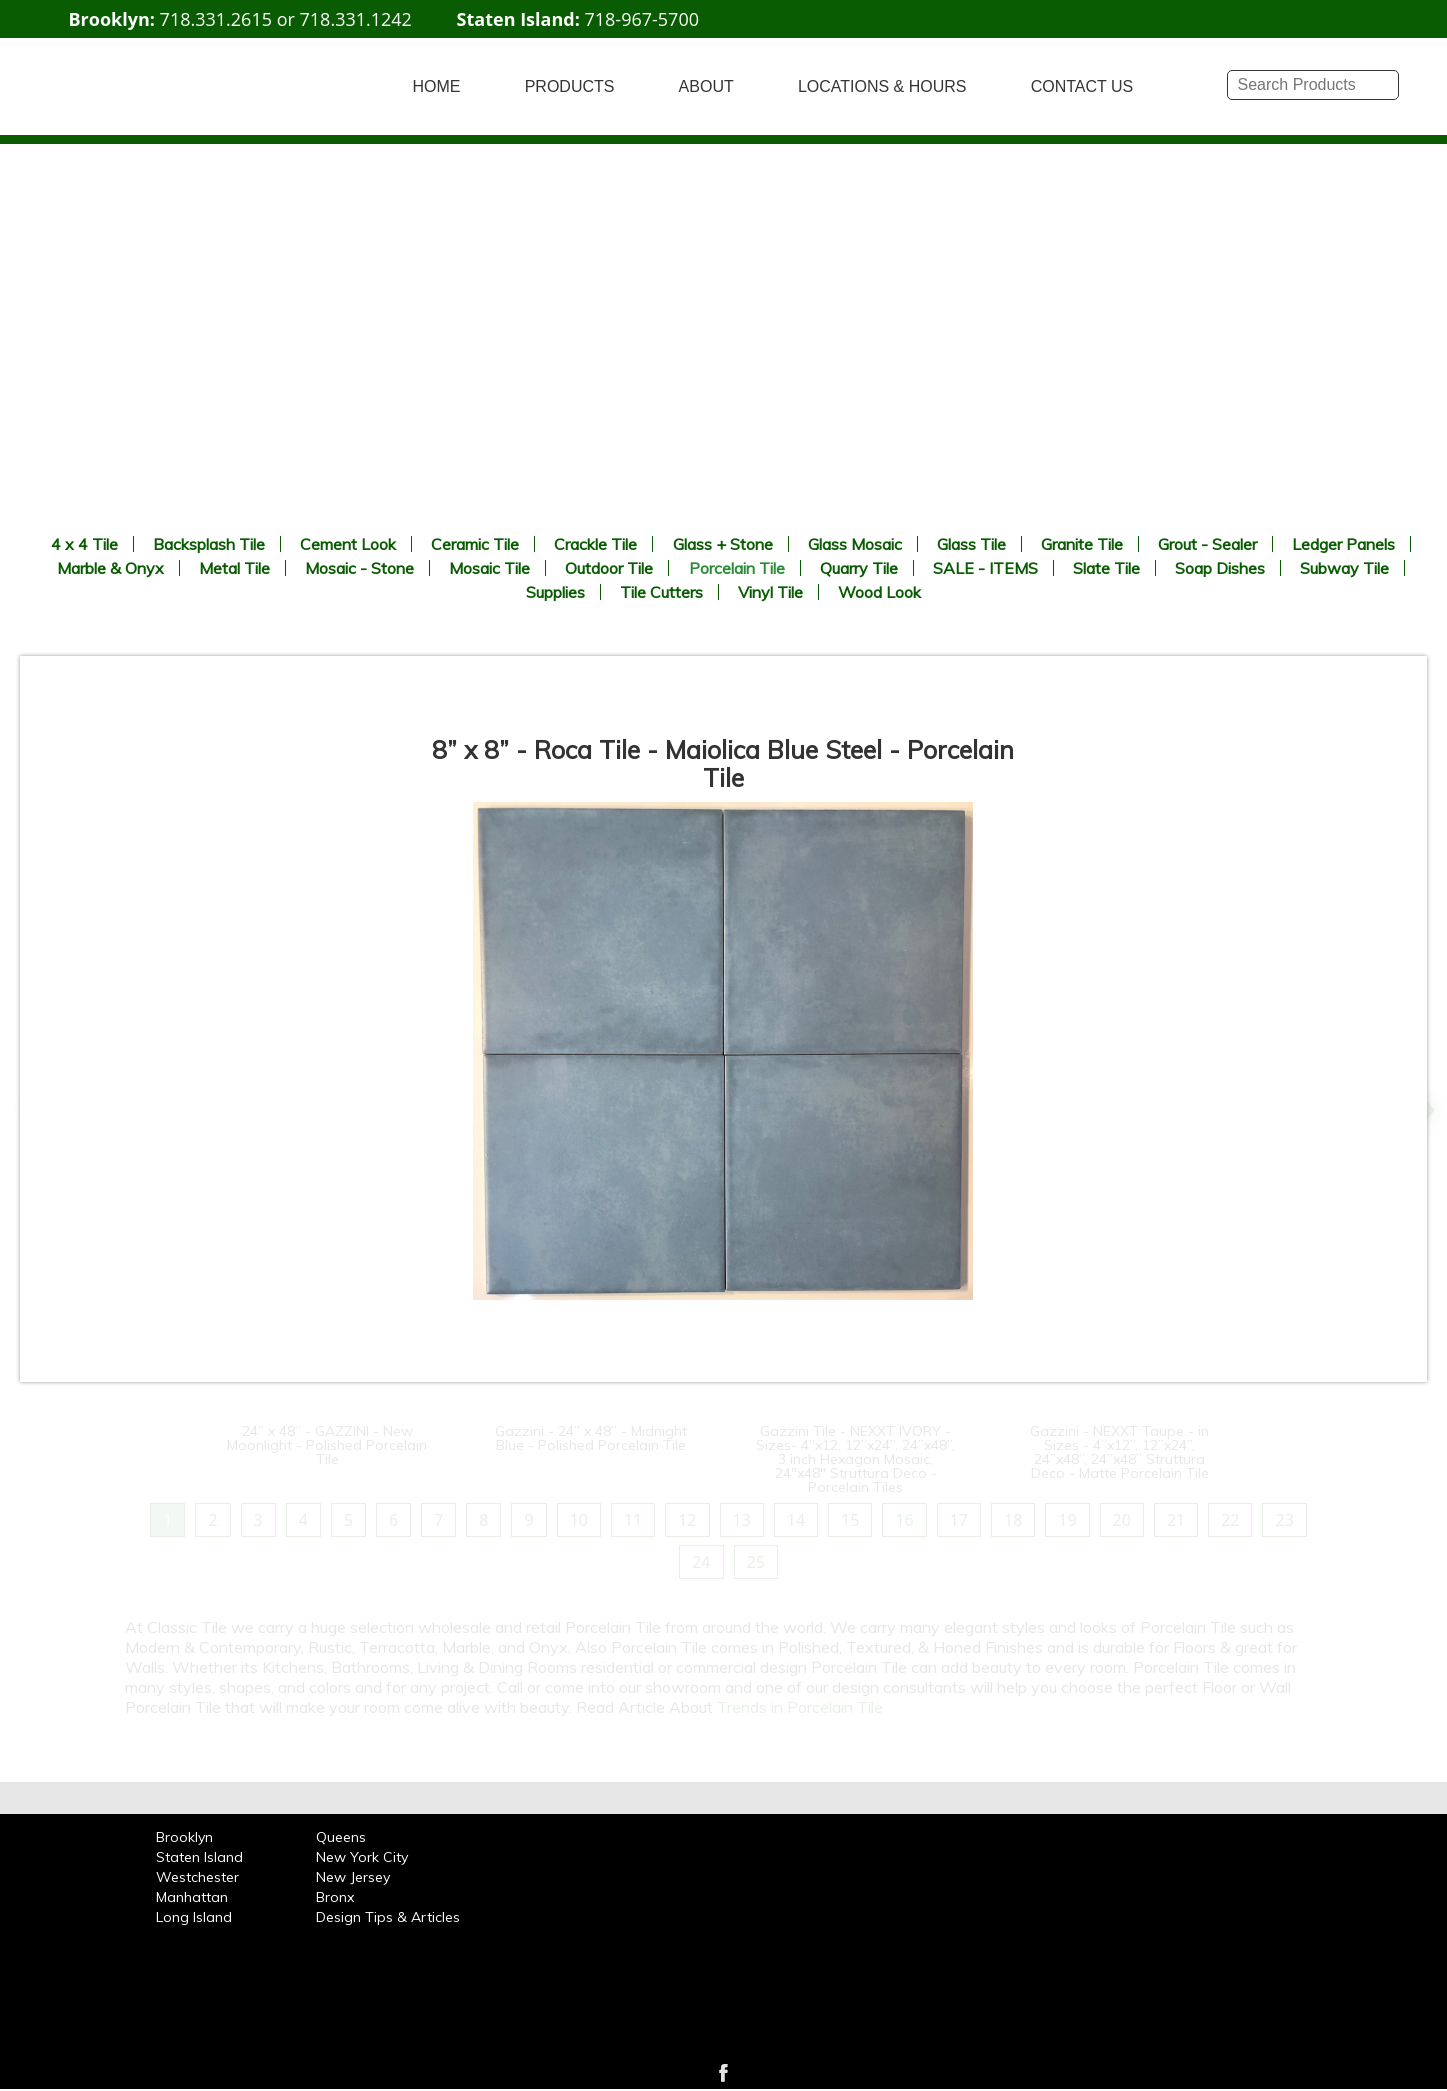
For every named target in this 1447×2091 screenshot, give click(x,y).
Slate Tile (1106, 568)
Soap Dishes (1220, 568)
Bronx (335, 1897)
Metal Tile (234, 568)
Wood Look (879, 592)
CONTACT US (1082, 86)
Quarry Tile (859, 568)
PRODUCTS (570, 86)
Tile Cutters (661, 592)
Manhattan (192, 1897)
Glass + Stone (723, 544)
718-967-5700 (641, 19)
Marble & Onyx (110, 568)
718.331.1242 (356, 19)
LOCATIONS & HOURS (882, 86)
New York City (362, 1857)
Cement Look (348, 544)
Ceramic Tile (475, 544)
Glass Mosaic (855, 544)
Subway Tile (1344, 568)
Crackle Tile (595, 544)
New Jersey (353, 1877)
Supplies (555, 592)
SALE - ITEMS (985, 568)
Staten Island (199, 1857)
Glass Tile (971, 544)
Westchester (197, 1877)
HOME (437, 86)
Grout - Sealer (1207, 544)
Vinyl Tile (770, 592)
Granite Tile (1082, 544)
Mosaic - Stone (359, 568)
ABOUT (706, 86)
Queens (341, 1837)
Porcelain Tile (737, 568)
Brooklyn (184, 1837)
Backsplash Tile (209, 544)
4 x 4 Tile (84, 544)
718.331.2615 (216, 19)
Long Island (194, 1917)
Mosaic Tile (489, 568)
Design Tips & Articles (388, 1917)
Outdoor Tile (609, 568)
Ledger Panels (1343, 544)
